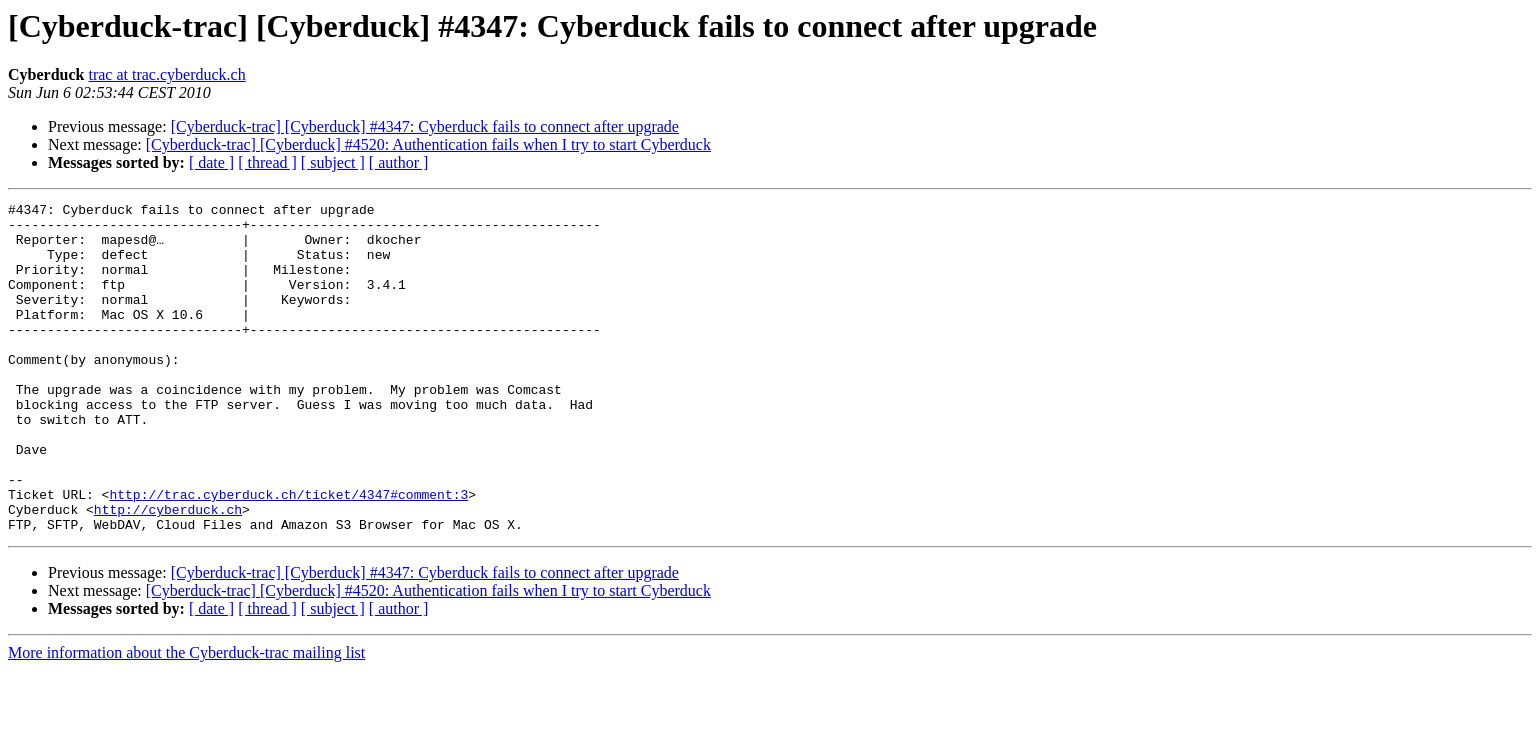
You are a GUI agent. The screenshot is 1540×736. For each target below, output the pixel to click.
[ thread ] (267, 162)
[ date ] (211, 162)
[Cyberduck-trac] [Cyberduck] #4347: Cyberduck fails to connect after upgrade (425, 126)
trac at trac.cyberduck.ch (166, 74)
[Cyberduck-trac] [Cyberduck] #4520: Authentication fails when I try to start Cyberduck (428, 144)
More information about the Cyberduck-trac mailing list (186, 718)
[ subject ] (333, 162)
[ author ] (399, 162)
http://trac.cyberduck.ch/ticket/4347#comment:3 (288, 554)
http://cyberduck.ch (168, 572)
